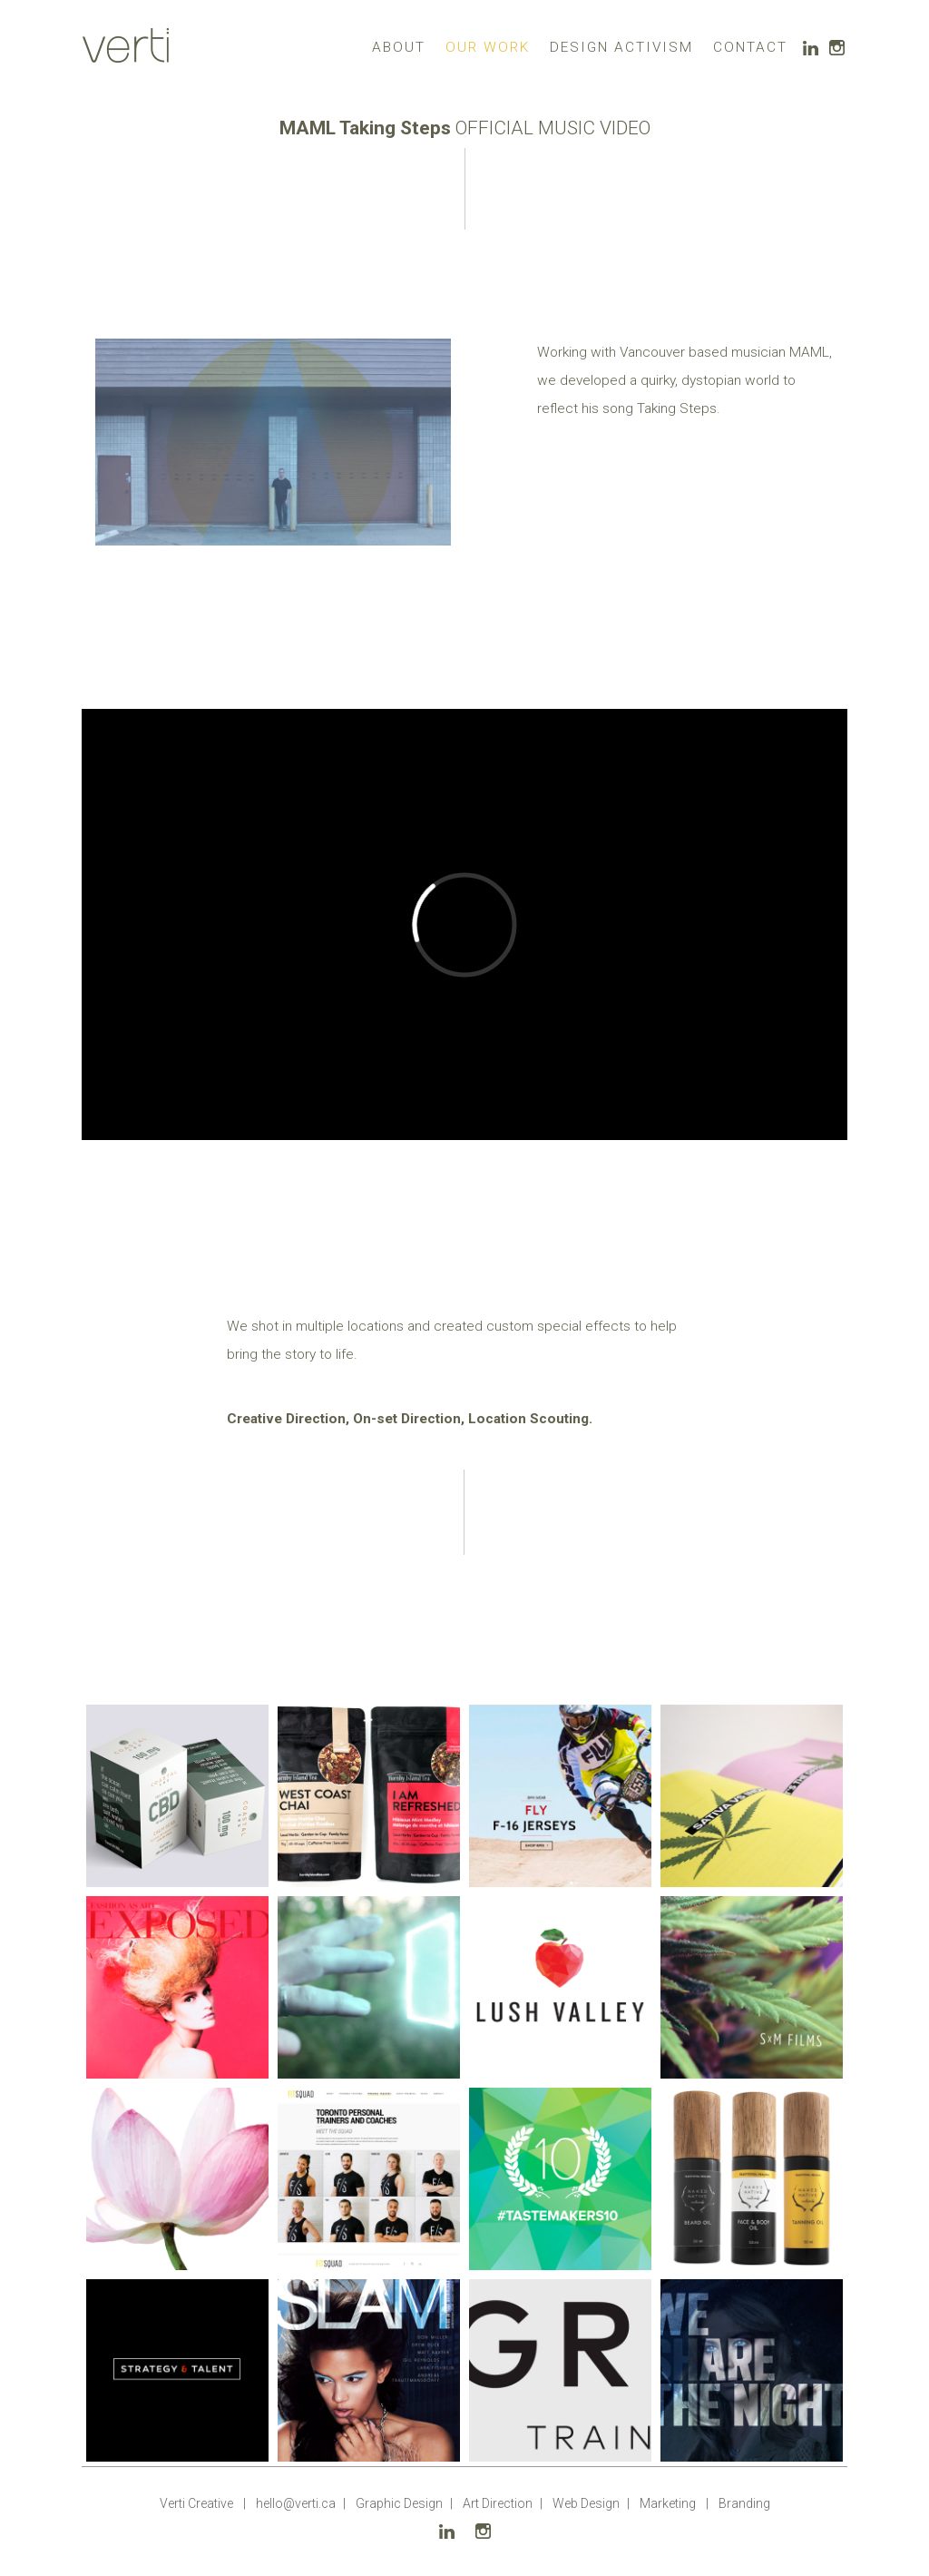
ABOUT (398, 47)
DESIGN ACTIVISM (621, 47)
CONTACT (750, 47)
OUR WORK (487, 47)
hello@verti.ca (296, 2503)
